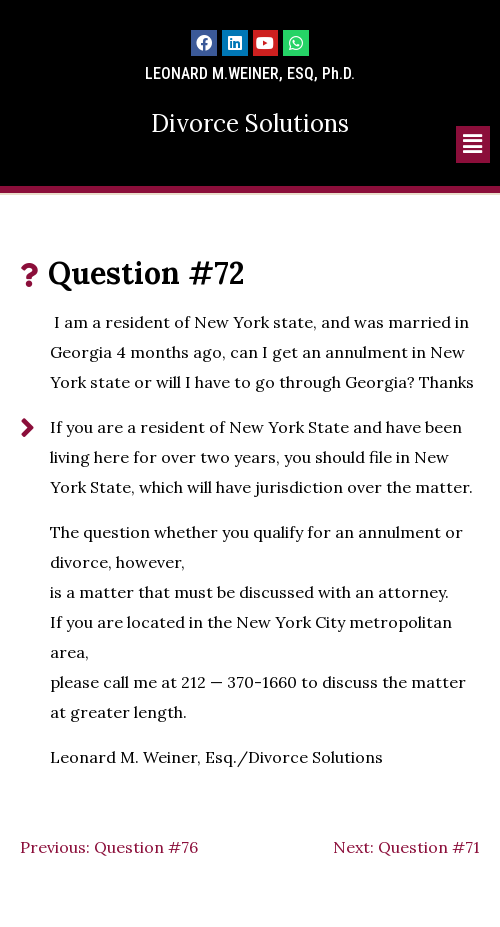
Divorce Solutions (250, 123)
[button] (473, 144)
